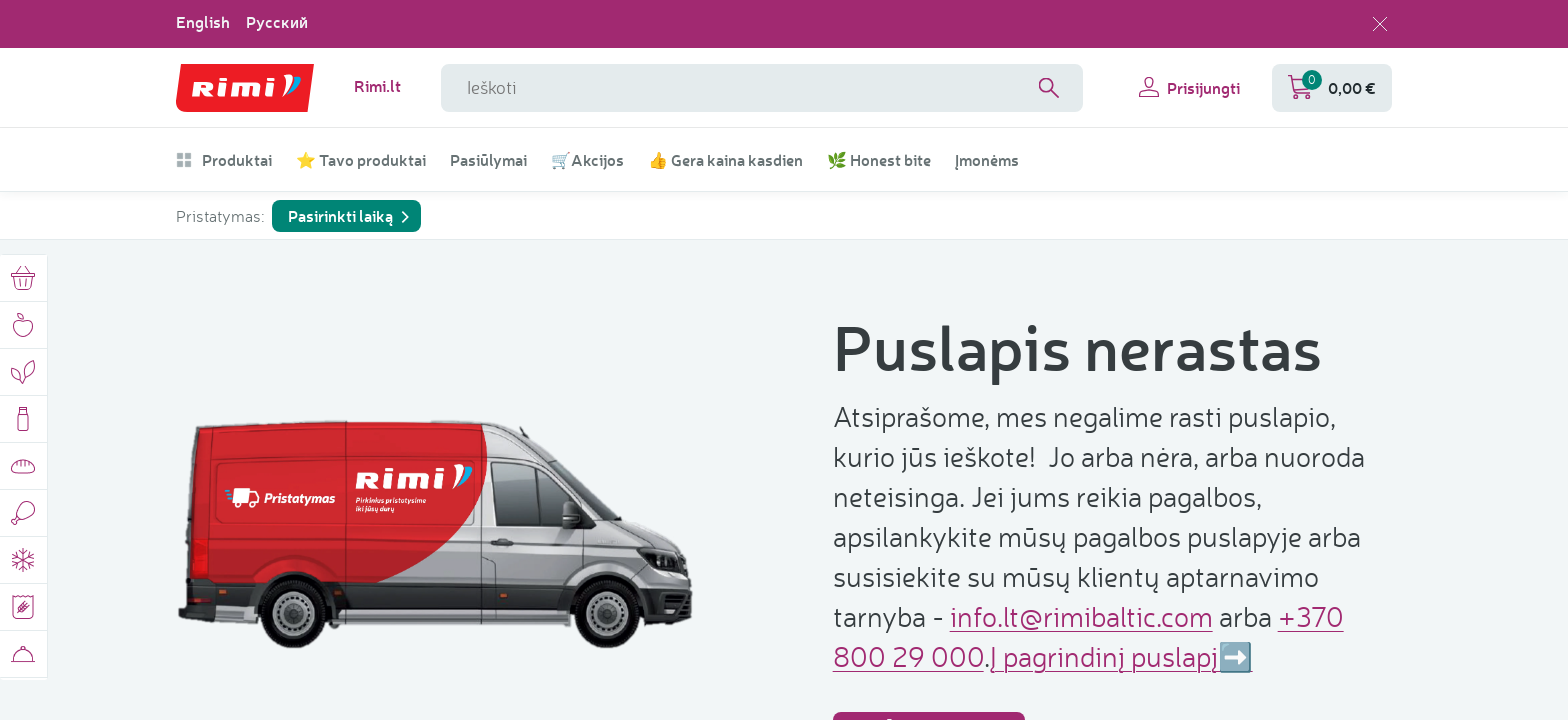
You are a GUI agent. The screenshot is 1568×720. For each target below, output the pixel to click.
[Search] (1049, 88)
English (203, 22)
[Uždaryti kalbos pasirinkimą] (1380, 24)
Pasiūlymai (488, 160)
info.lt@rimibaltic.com (1081, 616)
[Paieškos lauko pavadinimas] (762, 88)
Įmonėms (987, 160)
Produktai (224, 160)
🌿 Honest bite (879, 160)
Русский (277, 22)
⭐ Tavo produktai (361, 160)
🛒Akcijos (587, 160)
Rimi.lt (377, 86)
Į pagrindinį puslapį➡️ (1121, 656)
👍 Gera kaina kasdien (725, 160)
